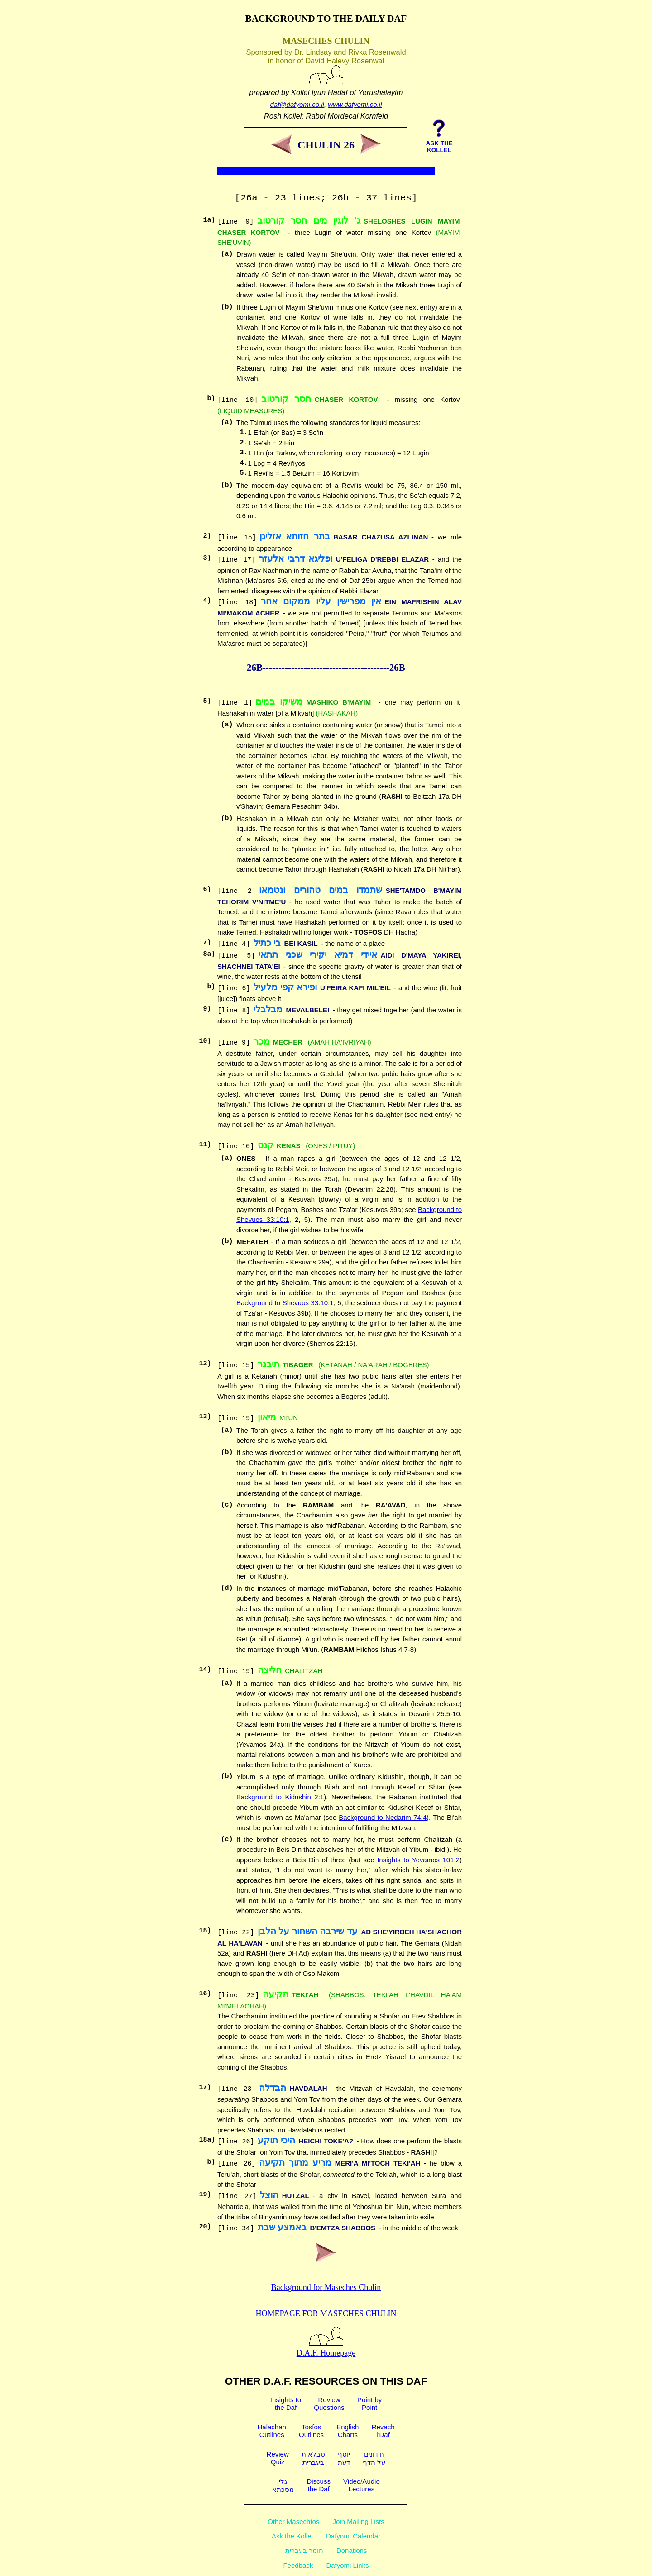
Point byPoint (369, 2403)
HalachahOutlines (272, 2430)
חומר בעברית (304, 2550)
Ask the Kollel (292, 2536)
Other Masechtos (293, 2521)
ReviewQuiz (278, 2458)
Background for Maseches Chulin (326, 2287)
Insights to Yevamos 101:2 (418, 1860)
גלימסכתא (283, 2485)
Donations (351, 2550)
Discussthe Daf (319, 2485)
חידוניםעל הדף (374, 2458)
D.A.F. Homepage (326, 2348)
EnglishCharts (347, 2430)
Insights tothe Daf (285, 2403)
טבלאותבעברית (313, 2458)
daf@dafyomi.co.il (297, 104)
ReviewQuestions (329, 2403)
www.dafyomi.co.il (355, 104)
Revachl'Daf (383, 2430)
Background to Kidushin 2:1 (280, 1797)
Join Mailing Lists (358, 2521)
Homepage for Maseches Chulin (326, 2313)
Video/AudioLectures (361, 2485)
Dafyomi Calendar (353, 2536)
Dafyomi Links (347, 2565)
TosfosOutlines (311, 2430)
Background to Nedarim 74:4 (383, 1817)
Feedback (298, 2565)
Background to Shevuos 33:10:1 (285, 1303)
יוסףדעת (344, 2458)
